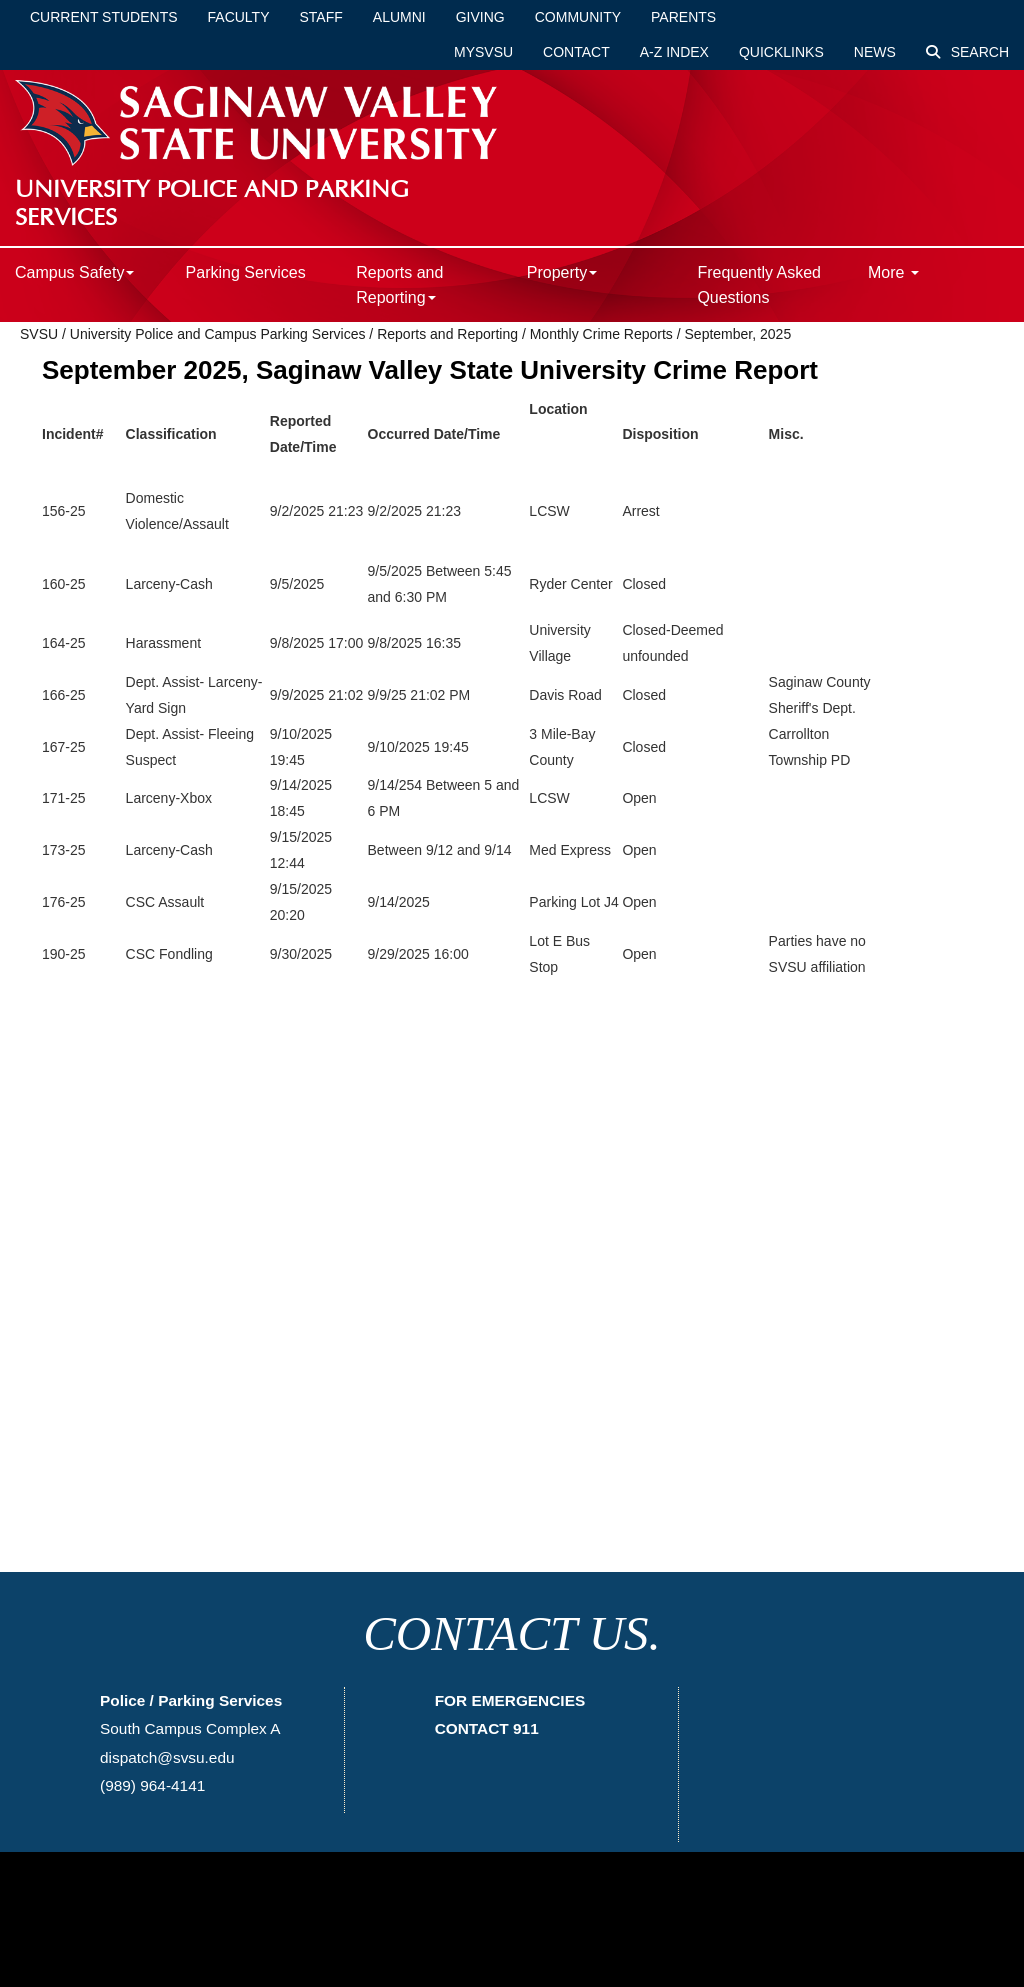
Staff (321, 17)
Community (578, 17)
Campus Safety (74, 272)
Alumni (399, 17)
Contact (576, 52)
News (875, 52)
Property (562, 272)
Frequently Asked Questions (759, 285)
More (893, 272)
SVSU (39, 334)
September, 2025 (738, 334)
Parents (683, 17)
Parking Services (246, 272)
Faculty (239, 17)
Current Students (104, 17)
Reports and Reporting (399, 285)
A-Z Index (674, 52)
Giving (480, 17)
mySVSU (483, 52)
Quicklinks (781, 52)
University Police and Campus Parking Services (218, 334)
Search (967, 52)
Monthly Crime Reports (601, 334)
